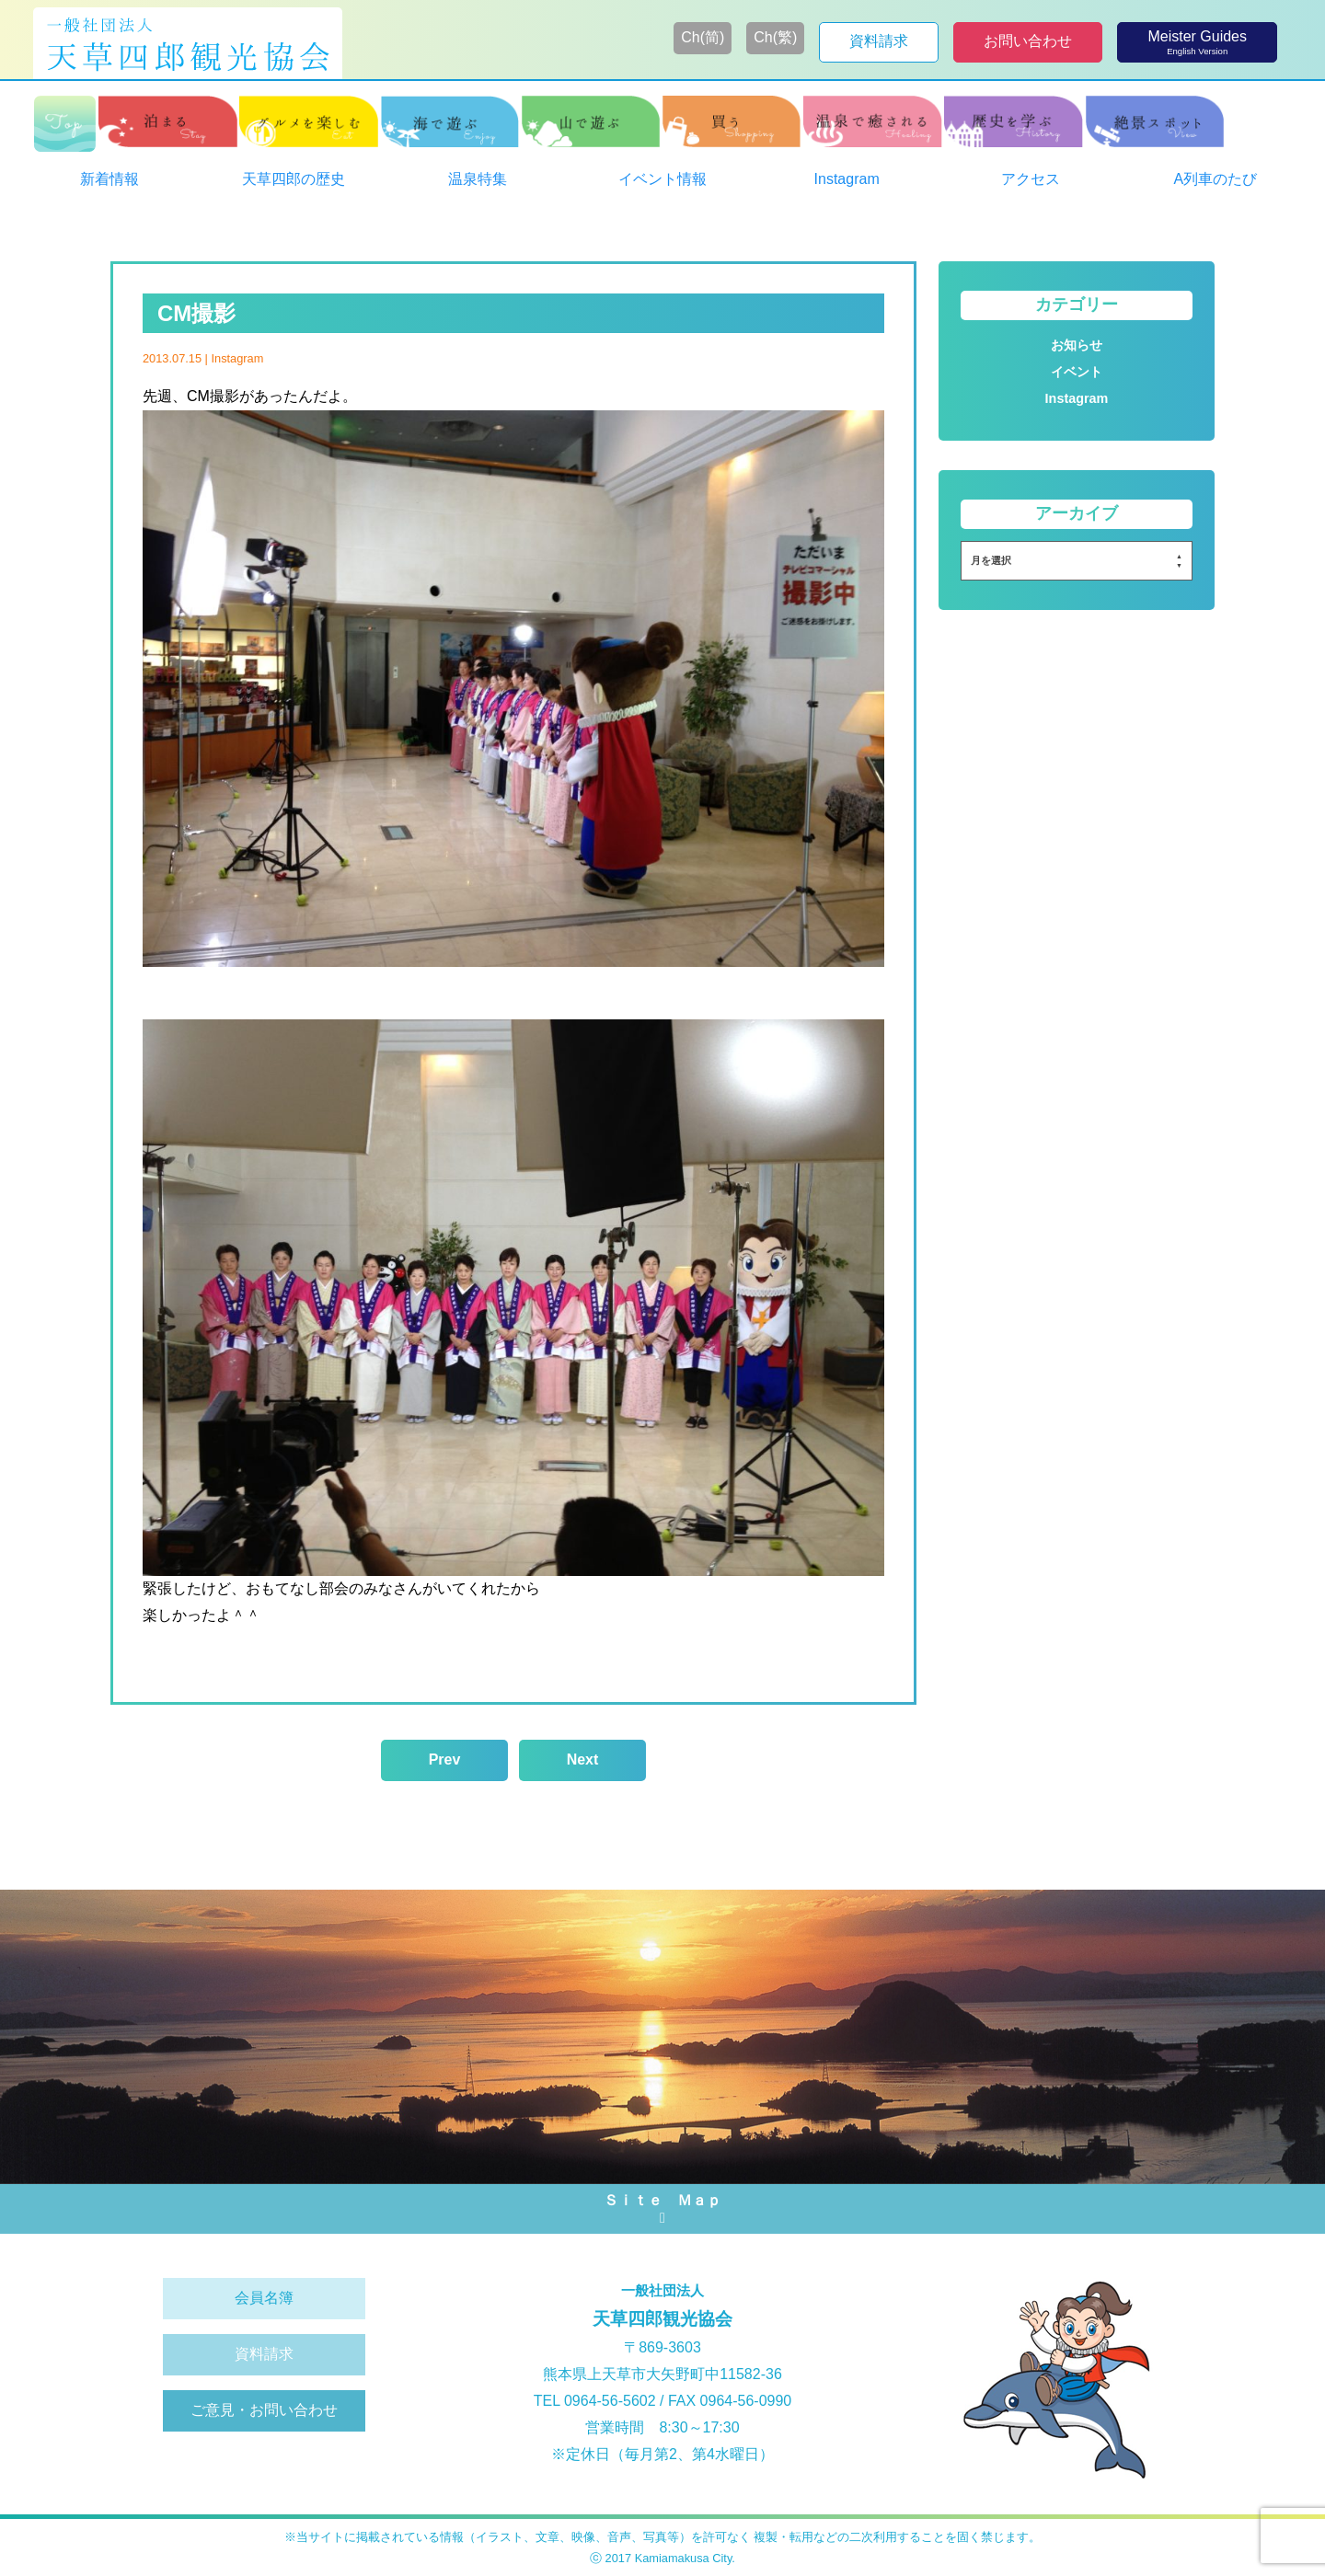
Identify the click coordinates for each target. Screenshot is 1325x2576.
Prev (445, 1759)
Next (583, 1759)
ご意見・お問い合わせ (264, 2410)
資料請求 (264, 2354)
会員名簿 (264, 2298)
